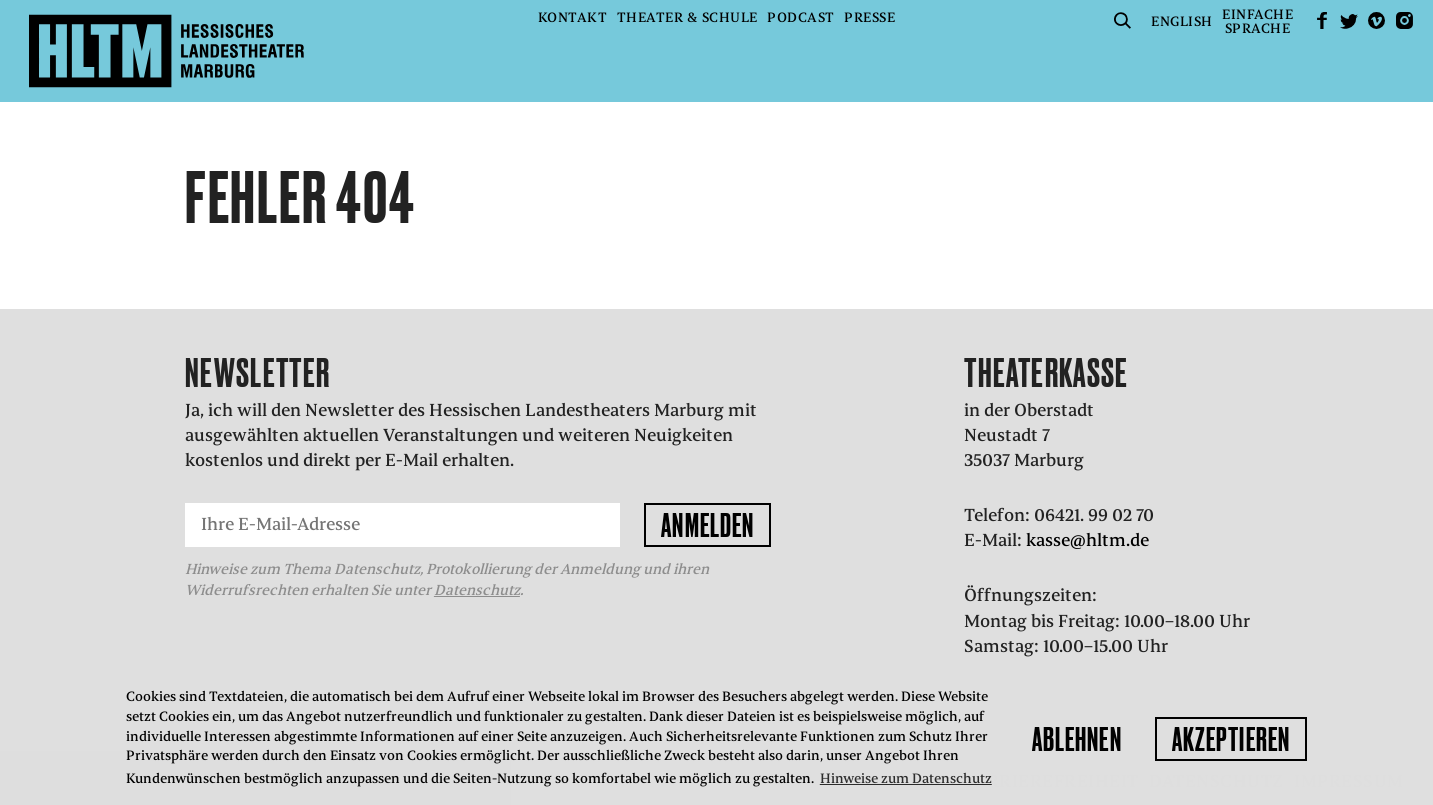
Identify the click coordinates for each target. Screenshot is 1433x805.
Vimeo (1377, 20)
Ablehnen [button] (1077, 739)
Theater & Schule (687, 17)
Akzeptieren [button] (1231, 739)
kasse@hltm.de (1087, 540)
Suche (1123, 20)
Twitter (1349, 20)
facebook (1322, 20)
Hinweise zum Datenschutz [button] (906, 778)
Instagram (1404, 20)
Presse (869, 17)
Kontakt (573, 17)
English (1182, 21)
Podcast (801, 17)
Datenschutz (477, 590)
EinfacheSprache (1257, 21)
